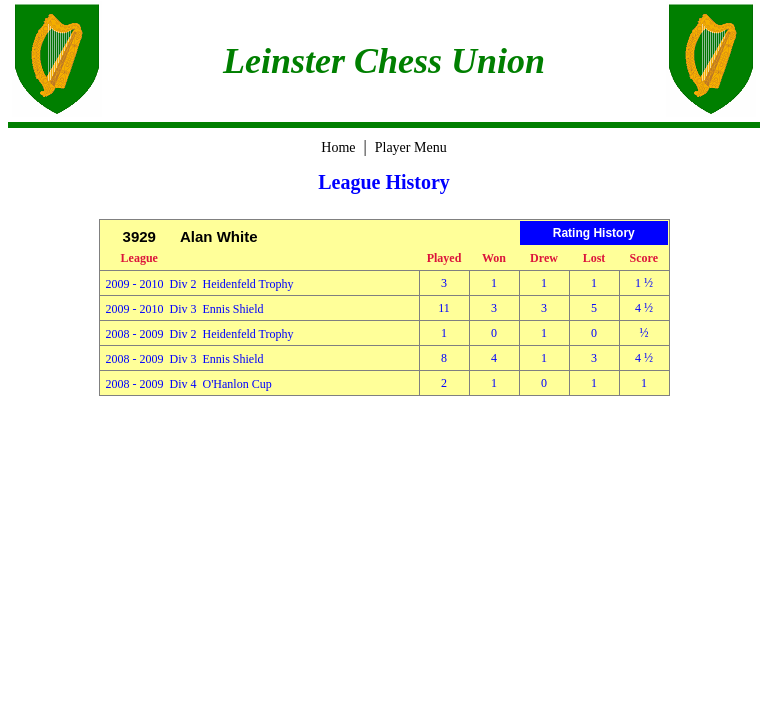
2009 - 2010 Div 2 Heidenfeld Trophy (200, 284)
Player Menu (411, 147)
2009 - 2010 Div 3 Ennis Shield (185, 309)
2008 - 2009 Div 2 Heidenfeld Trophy (200, 334)
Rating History (594, 233)
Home (338, 147)
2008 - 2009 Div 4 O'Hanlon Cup (189, 384)
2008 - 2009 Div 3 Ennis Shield (185, 359)
